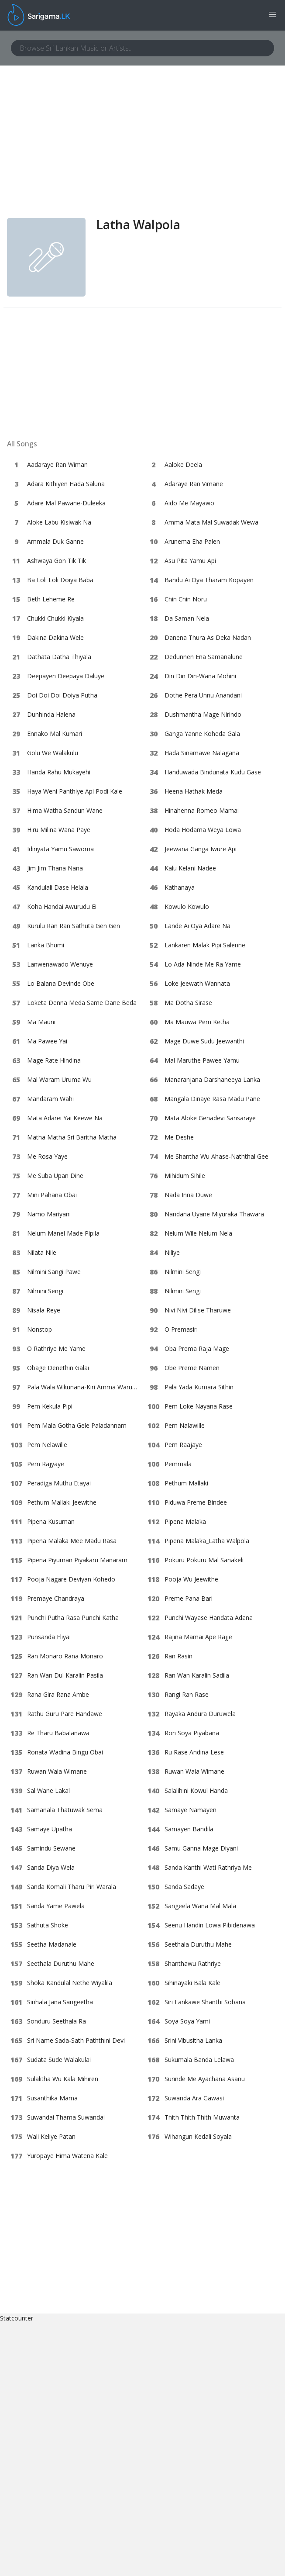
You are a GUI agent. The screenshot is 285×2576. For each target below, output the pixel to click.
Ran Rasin (178, 1656)
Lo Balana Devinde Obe (60, 983)
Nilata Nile (41, 1252)
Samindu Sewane (51, 1848)
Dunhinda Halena (51, 714)
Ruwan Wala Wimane (57, 1771)
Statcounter (16, 2318)
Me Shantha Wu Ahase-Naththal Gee (216, 1156)
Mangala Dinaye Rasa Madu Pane (212, 1099)
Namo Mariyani (49, 1214)
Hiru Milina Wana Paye (58, 829)
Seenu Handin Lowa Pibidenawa (210, 1925)
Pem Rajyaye (45, 1464)
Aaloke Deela (183, 464)
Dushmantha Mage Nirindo (203, 714)
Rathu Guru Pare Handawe (64, 1713)
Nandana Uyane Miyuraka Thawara (214, 1214)
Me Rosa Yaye (47, 1156)
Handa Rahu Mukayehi (58, 772)
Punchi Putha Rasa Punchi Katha (73, 1617)
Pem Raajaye (183, 1444)
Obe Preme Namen (192, 1368)
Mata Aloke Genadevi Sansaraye (210, 1118)
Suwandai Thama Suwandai (66, 2117)
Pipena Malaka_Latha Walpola (207, 1541)
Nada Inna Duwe (188, 1195)
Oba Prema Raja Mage (197, 1348)
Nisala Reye (43, 1310)
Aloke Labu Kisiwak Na (59, 522)
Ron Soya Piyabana (192, 1733)
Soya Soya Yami (187, 2021)
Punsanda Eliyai (49, 1637)
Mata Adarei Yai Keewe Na (65, 1118)
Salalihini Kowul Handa (196, 1790)
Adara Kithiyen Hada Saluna (66, 484)
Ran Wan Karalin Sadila (197, 1675)
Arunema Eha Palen (192, 541)
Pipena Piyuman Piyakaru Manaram (77, 1560)
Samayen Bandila (189, 1829)
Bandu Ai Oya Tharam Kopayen (209, 580)
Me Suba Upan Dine (55, 1175)
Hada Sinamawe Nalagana (202, 753)
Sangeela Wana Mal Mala (200, 1906)
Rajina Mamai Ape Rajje (198, 1637)
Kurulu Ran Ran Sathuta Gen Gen (73, 926)
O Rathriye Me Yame (56, 1348)
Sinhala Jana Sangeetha (60, 2002)
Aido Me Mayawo (189, 503)
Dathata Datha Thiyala (59, 657)
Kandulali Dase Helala (57, 887)
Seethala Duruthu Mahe (198, 1944)
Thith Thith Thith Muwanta (202, 2117)
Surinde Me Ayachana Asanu (205, 2079)
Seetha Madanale (51, 1944)
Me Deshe (179, 1137)
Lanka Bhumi (45, 945)
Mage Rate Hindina (54, 1060)
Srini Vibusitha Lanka (193, 2040)
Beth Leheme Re (51, 599)
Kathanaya (180, 887)
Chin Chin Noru (186, 599)
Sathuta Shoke (47, 1925)
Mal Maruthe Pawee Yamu (202, 1060)
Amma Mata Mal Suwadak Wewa (211, 522)
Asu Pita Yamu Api (190, 560)
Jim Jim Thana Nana (55, 868)
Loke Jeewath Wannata (197, 983)
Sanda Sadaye (184, 1886)
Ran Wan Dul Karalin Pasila (65, 1675)
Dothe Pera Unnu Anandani (203, 695)
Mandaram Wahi (50, 1099)
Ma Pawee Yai (47, 1041)
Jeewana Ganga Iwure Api (201, 849)
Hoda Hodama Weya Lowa (203, 829)
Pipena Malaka (185, 1521)
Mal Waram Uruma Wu (59, 1079)
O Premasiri (181, 1329)
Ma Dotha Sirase (188, 1002)
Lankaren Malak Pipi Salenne (205, 945)
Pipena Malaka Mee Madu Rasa (72, 1541)
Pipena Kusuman (51, 1521)
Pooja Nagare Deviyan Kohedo (71, 1579)
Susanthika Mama (52, 2098)
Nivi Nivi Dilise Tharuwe (198, 1310)
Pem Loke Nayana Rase (199, 1406)
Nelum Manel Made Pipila (63, 1233)
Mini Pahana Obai (52, 1195)
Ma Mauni (41, 1022)
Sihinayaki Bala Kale (192, 1983)
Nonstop (39, 1329)
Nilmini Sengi (183, 1271)
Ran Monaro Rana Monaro (65, 1656)
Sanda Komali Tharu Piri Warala (71, 1886)
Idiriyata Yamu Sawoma (60, 849)
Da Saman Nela (187, 618)
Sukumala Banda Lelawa (199, 2059)
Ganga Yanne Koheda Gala (202, 733)
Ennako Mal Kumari (54, 733)
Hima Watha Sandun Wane (65, 810)
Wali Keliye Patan (51, 2136)
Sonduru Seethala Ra (56, 2021)
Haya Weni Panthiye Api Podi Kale (74, 791)
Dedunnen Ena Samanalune (204, 657)
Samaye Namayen (190, 1810)
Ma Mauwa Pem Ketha (197, 1022)
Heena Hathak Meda (194, 791)
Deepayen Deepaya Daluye (65, 676)
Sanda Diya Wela (51, 1867)
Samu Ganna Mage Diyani (201, 1848)
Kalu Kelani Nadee (190, 868)
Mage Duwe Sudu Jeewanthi (204, 1041)
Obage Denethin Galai (58, 1368)
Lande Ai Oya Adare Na (197, 926)
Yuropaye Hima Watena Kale (67, 2155)
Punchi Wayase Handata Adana (209, 1617)
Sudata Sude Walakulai (59, 2059)
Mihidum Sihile (185, 1175)
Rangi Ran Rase (187, 1694)
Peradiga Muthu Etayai (59, 1483)
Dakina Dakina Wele (55, 637)
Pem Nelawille (47, 1444)
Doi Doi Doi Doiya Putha (62, 695)
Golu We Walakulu (52, 753)
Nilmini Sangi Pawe (54, 1271)
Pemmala (178, 1464)
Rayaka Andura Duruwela (200, 1713)
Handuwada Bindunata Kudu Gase (213, 772)
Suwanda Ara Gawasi (194, 2098)
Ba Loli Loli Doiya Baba (60, 580)
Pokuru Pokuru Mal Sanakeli (204, 1560)
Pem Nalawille (185, 1425)
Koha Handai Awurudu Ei (61, 906)
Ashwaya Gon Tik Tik (56, 560)
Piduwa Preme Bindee (196, 1502)
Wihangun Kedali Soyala (198, 2136)
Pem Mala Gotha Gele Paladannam (77, 1425)
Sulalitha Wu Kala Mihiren (62, 2079)
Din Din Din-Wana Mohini (200, 676)
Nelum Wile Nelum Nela (198, 1233)
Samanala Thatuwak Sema (65, 1810)
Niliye (172, 1252)
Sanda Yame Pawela (56, 1906)
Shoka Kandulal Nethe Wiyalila (69, 1983)
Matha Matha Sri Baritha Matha (72, 1137)
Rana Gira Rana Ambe (58, 1694)
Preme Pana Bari (189, 1598)
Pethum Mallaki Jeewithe (61, 1502)
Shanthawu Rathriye (193, 1963)
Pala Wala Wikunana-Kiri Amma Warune (83, 1387)
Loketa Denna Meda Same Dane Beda (82, 1002)
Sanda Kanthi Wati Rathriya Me (208, 1867)
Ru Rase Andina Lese (194, 1752)
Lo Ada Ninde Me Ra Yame (203, 964)
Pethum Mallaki (186, 1483)
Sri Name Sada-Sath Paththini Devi (76, 2040)
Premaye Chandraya (55, 1598)
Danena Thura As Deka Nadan (208, 637)
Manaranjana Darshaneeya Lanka (212, 1079)
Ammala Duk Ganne (55, 541)
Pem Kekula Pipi (49, 1406)
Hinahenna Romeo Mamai (202, 810)
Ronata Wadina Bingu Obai (65, 1752)
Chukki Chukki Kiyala (55, 618)
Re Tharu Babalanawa (58, 1733)
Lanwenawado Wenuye (60, 964)
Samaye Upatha (49, 1829)
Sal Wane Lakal (48, 1790)
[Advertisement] (142, 152)
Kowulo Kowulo (187, 906)
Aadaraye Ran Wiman (57, 464)
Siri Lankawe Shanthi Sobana (205, 2002)
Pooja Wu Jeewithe (191, 1579)
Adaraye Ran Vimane (194, 484)
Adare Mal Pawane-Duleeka (66, 503)
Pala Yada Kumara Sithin (199, 1387)
